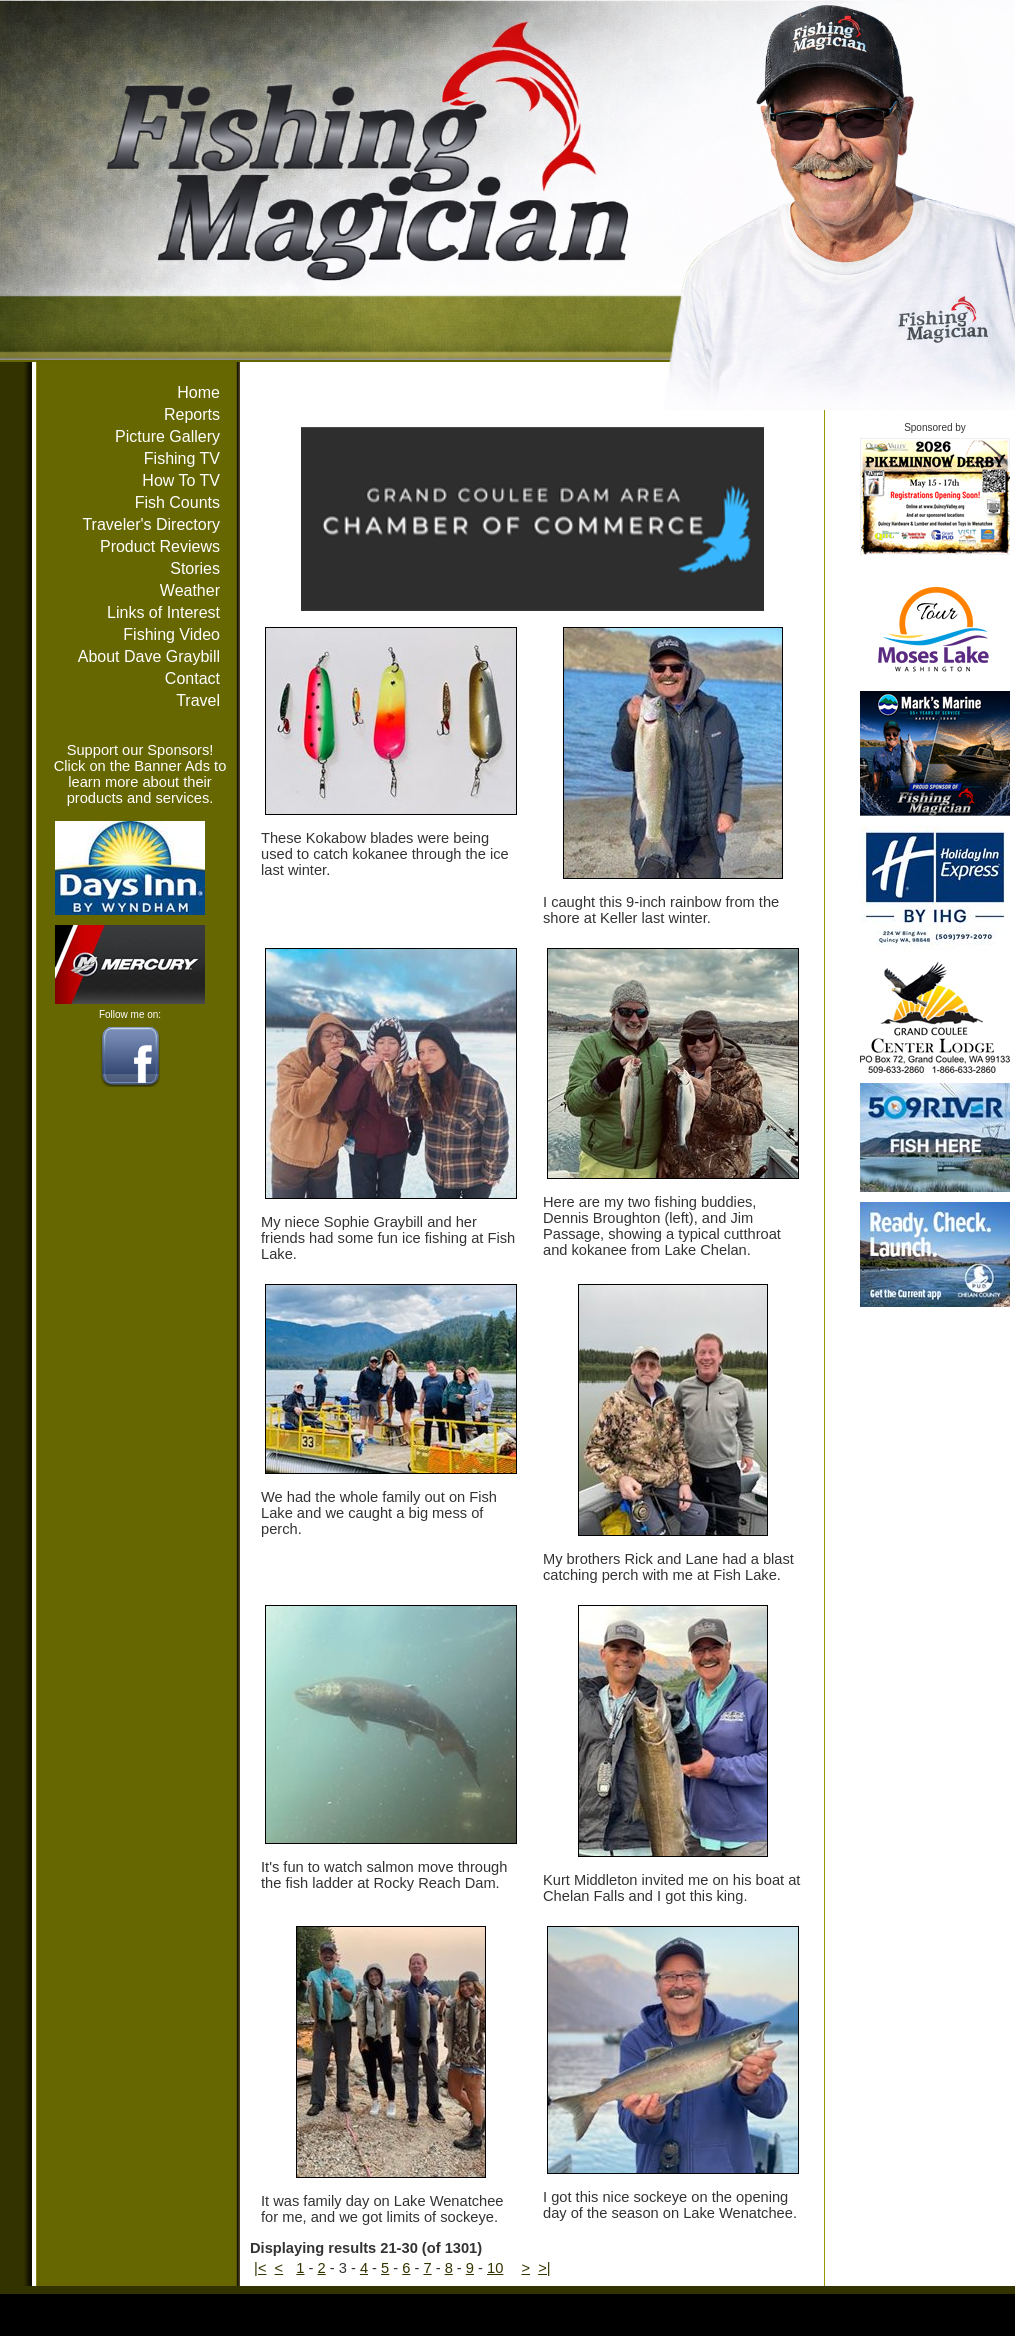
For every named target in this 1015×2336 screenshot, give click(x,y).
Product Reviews (160, 546)
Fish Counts (177, 502)
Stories (195, 568)
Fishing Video (171, 634)
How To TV (181, 480)
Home (198, 392)
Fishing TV (182, 458)
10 (495, 2268)
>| (544, 2268)
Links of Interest (163, 612)
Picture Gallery (167, 436)
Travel (198, 700)
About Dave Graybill (149, 656)
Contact (192, 678)
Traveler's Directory (151, 524)
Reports (192, 414)
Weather (190, 590)
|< (260, 2268)
